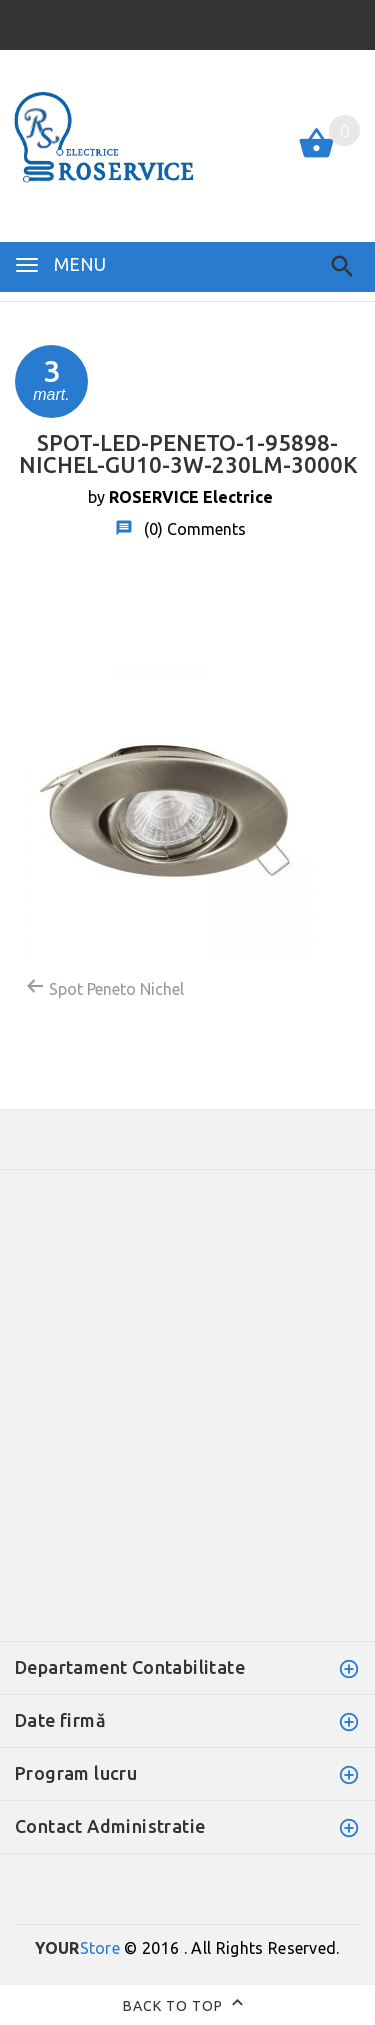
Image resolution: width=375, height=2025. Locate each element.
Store (77, 1948)
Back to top (187, 2005)
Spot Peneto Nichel (104, 987)
